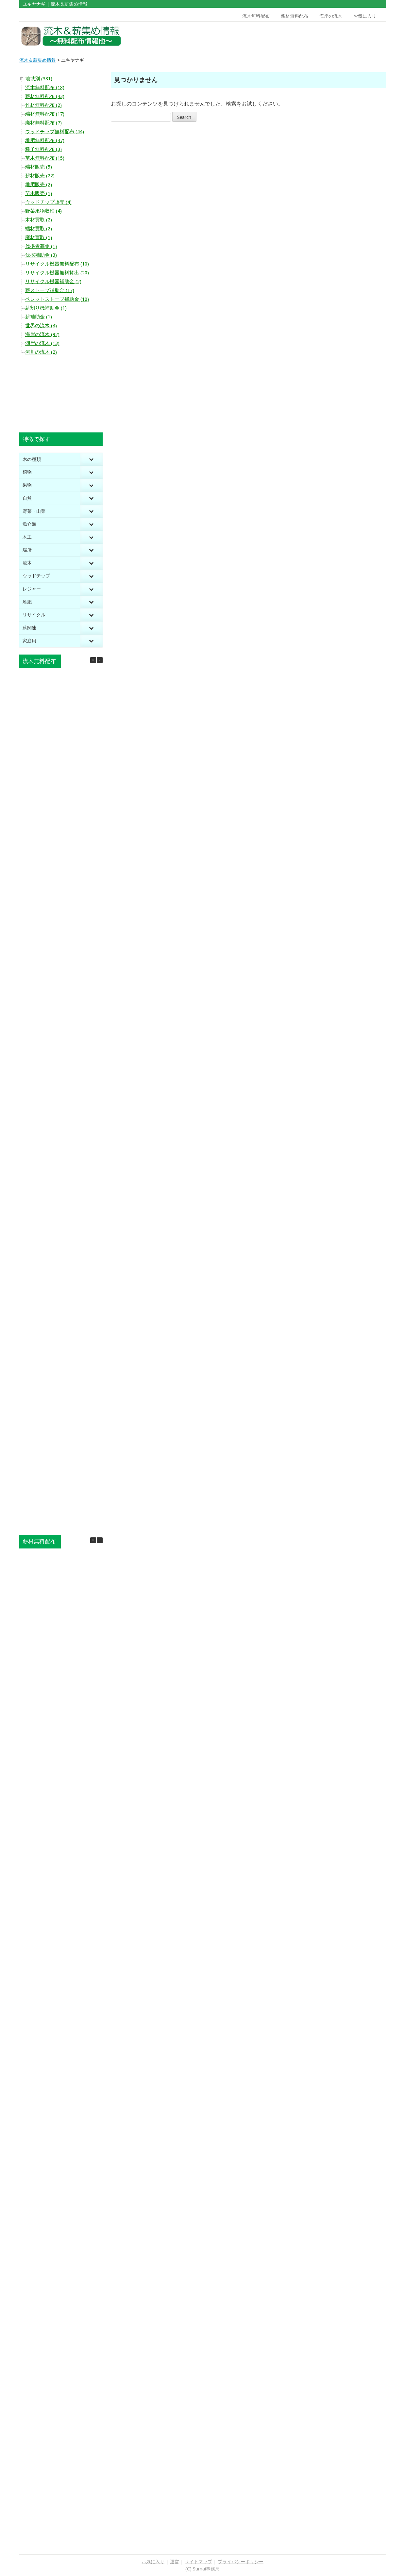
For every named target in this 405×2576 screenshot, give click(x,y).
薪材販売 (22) (40, 176)
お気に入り (364, 16)
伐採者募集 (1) (41, 246)
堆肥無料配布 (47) (44, 140)
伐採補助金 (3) (41, 255)
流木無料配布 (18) (44, 87)
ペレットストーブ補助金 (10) (57, 299)
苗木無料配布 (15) (44, 158)
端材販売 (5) (38, 167)
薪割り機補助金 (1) (46, 308)
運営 (174, 2561)
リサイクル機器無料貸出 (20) (57, 273)
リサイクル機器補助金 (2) (53, 281)
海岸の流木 (330, 16)
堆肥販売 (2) (38, 184)
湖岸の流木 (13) (42, 343)
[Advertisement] (338, 36)
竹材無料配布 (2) (43, 105)
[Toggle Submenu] (91, 459)
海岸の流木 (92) (42, 334)
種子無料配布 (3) (43, 149)
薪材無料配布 (294, 16)
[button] (100, 660)
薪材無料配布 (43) (44, 96)
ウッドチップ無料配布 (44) (54, 132)
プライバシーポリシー (240, 2561)
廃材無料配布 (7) (43, 123)
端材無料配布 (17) (44, 114)
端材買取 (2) (38, 229)
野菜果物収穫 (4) (43, 211)
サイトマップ (198, 2561)
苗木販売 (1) (38, 193)
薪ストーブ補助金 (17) (49, 290)
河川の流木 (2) (41, 352)
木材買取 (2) (38, 220)
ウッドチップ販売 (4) (48, 202)
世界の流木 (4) (41, 326)
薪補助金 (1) (38, 317)
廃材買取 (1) (38, 237)
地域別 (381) (38, 79)
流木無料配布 (256, 16)
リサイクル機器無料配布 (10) (57, 264)
